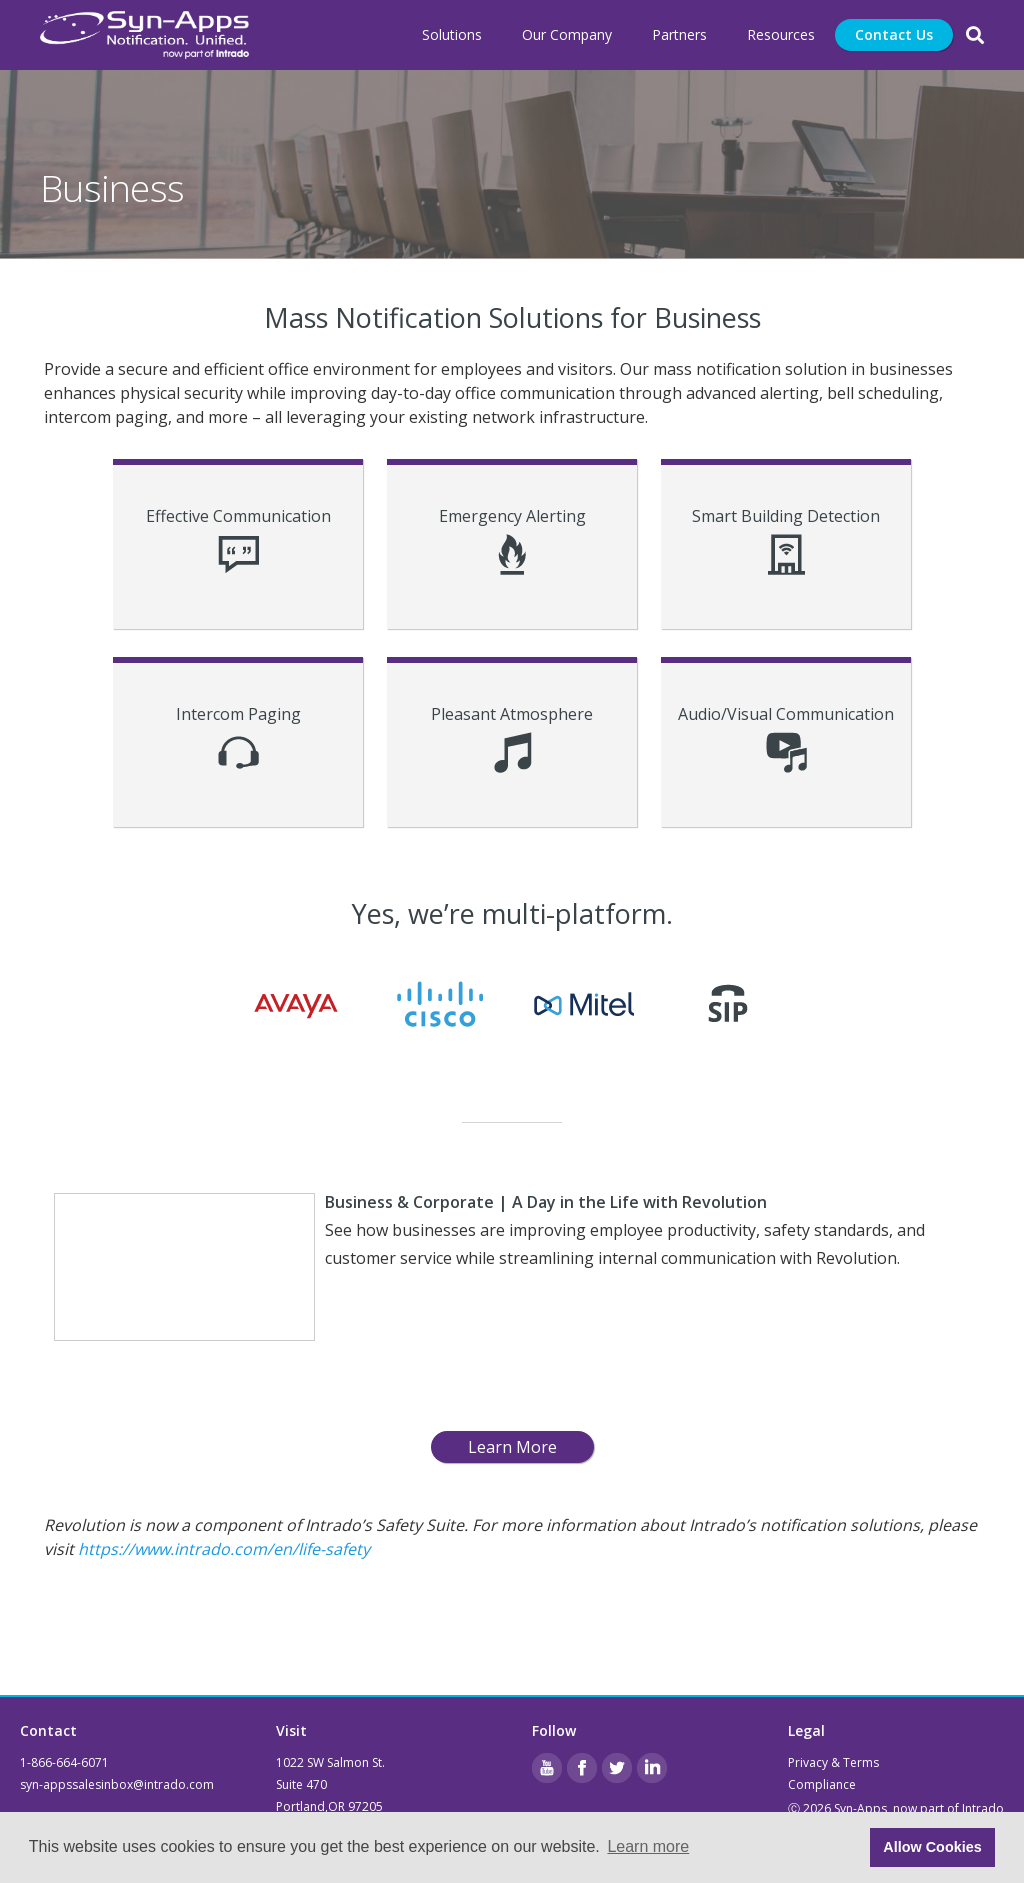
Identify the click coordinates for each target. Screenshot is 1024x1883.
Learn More (512, 1447)
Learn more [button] (648, 1846)
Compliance (822, 1784)
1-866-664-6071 (64, 1762)
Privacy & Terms (833, 1762)
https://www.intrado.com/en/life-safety (224, 1549)
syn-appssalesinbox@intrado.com (117, 1784)
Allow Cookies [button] (932, 1847)
